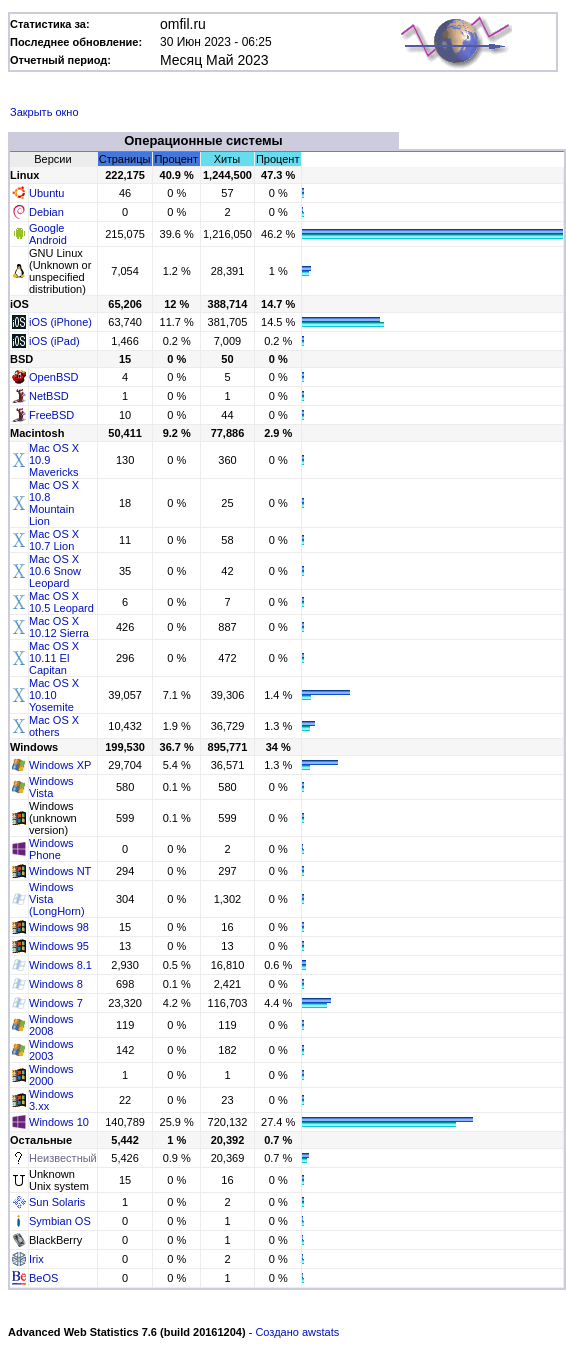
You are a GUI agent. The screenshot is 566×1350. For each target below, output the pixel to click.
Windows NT (60, 871)
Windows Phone (51, 849)
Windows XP (60, 765)
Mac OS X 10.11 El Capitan (54, 658)
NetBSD (49, 396)
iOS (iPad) (54, 341)
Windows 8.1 (60, 965)
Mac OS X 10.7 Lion (54, 540)
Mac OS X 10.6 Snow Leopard (55, 571)
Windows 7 (56, 1003)
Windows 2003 (51, 1050)
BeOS (43, 1278)
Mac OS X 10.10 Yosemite (54, 695)
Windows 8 (56, 984)
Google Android (48, 234)
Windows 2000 (51, 1075)
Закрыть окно (44, 112)
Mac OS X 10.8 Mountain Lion (54, 503)
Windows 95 (59, 946)
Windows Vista (51, 787)
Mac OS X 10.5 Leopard (61, 602)
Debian (46, 212)
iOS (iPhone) (60, 322)
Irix (36, 1259)
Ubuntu (46, 193)
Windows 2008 (51, 1025)
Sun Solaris (57, 1202)
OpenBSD (54, 377)
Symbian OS (60, 1221)
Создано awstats (297, 1332)
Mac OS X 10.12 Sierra (59, 627)
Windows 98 (59, 927)
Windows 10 (59, 1122)
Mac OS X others (54, 726)
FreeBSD (51, 415)
